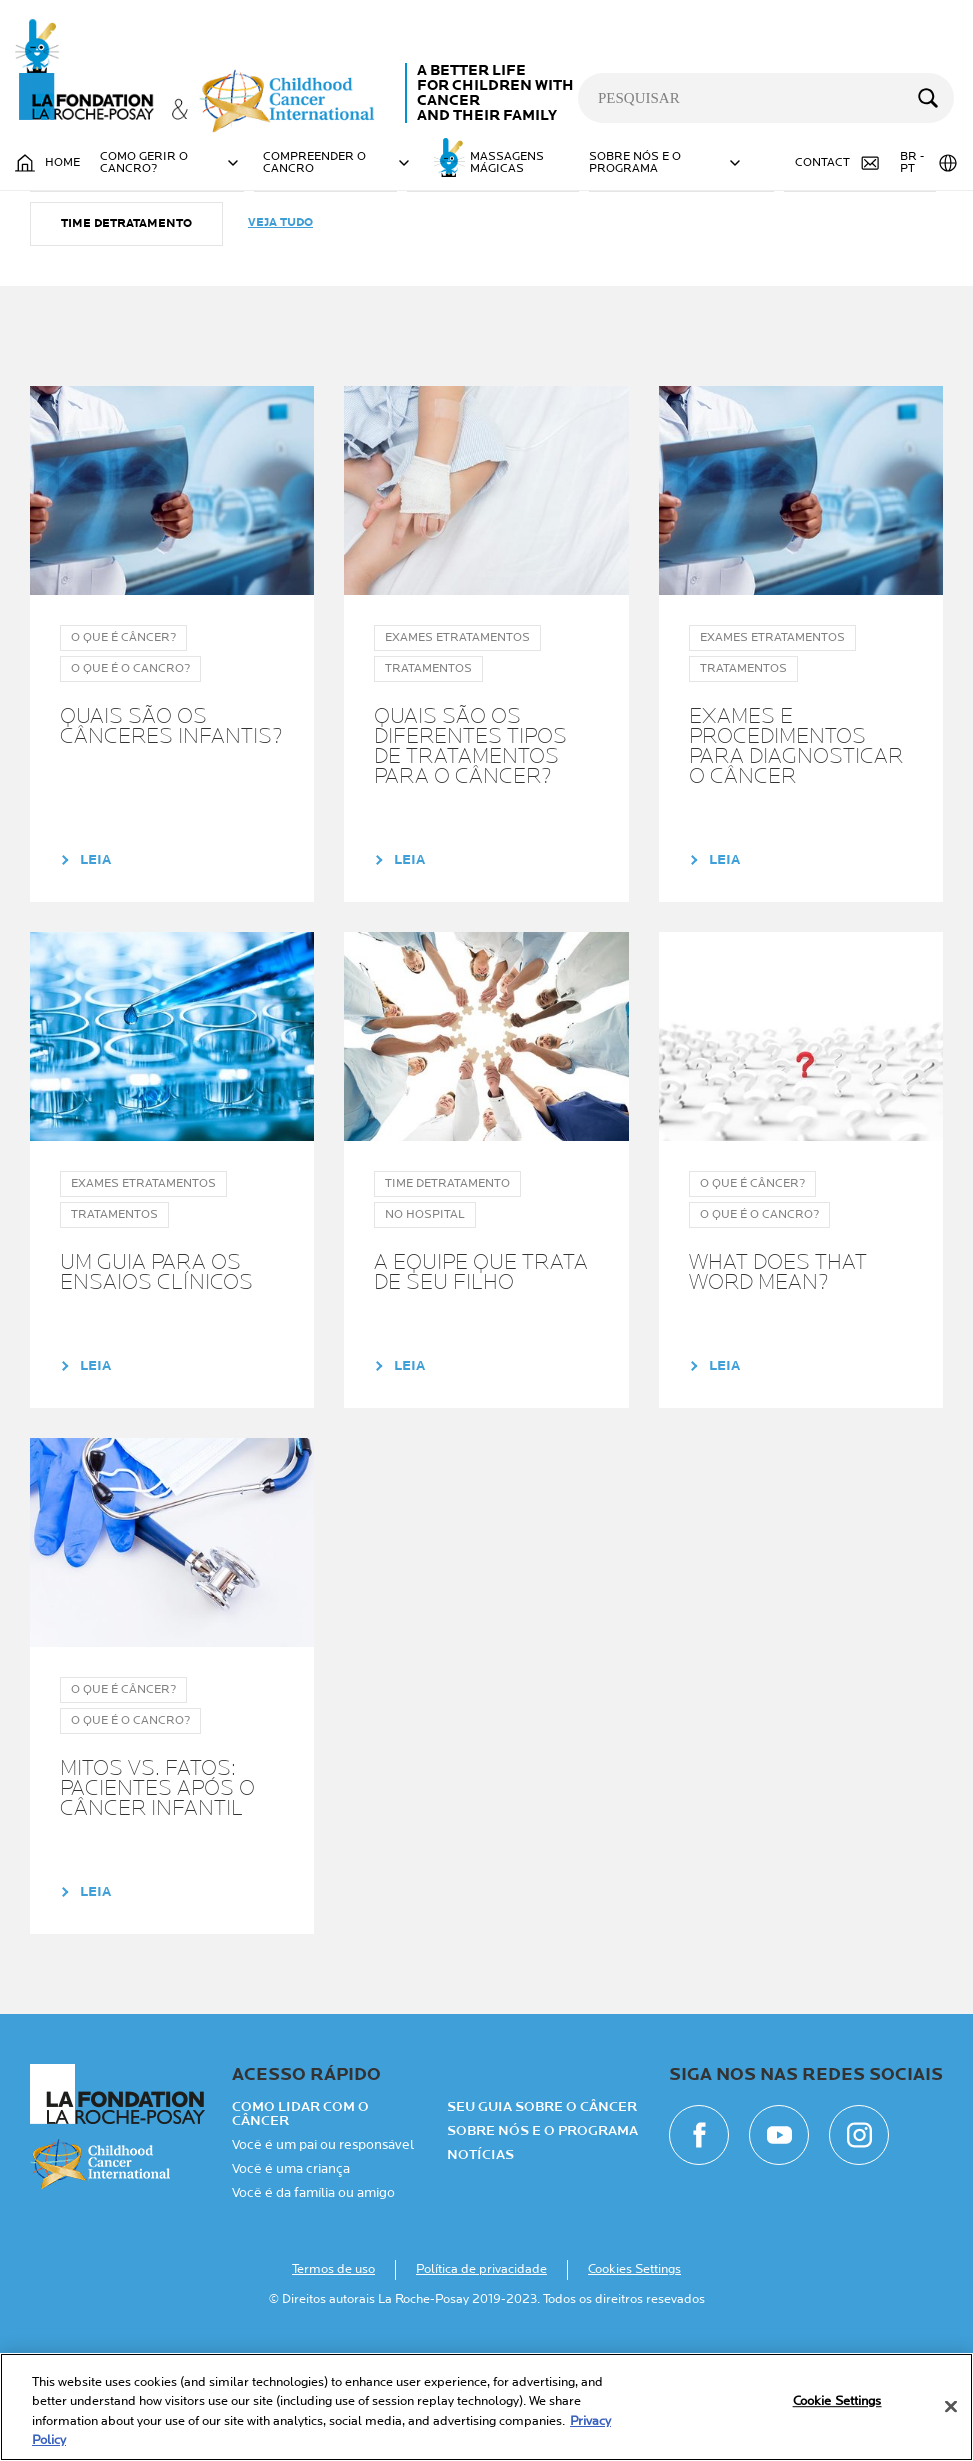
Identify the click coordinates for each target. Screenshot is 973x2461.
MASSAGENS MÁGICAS (507, 163)
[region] (486, 2407)
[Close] (951, 2406)
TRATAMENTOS (860, 271)
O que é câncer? (493, 271)
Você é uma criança (291, 2271)
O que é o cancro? (681, 271)
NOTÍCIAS (480, 2257)
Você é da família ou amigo (313, 2295)
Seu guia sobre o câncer (542, 2209)
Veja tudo (280, 324)
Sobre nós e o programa (542, 2233)
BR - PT (929, 163)
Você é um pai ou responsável (323, 2247)
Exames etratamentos (137, 271)
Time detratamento (126, 325)
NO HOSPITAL (325, 271)
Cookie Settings (837, 2401)
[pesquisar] (766, 98)
